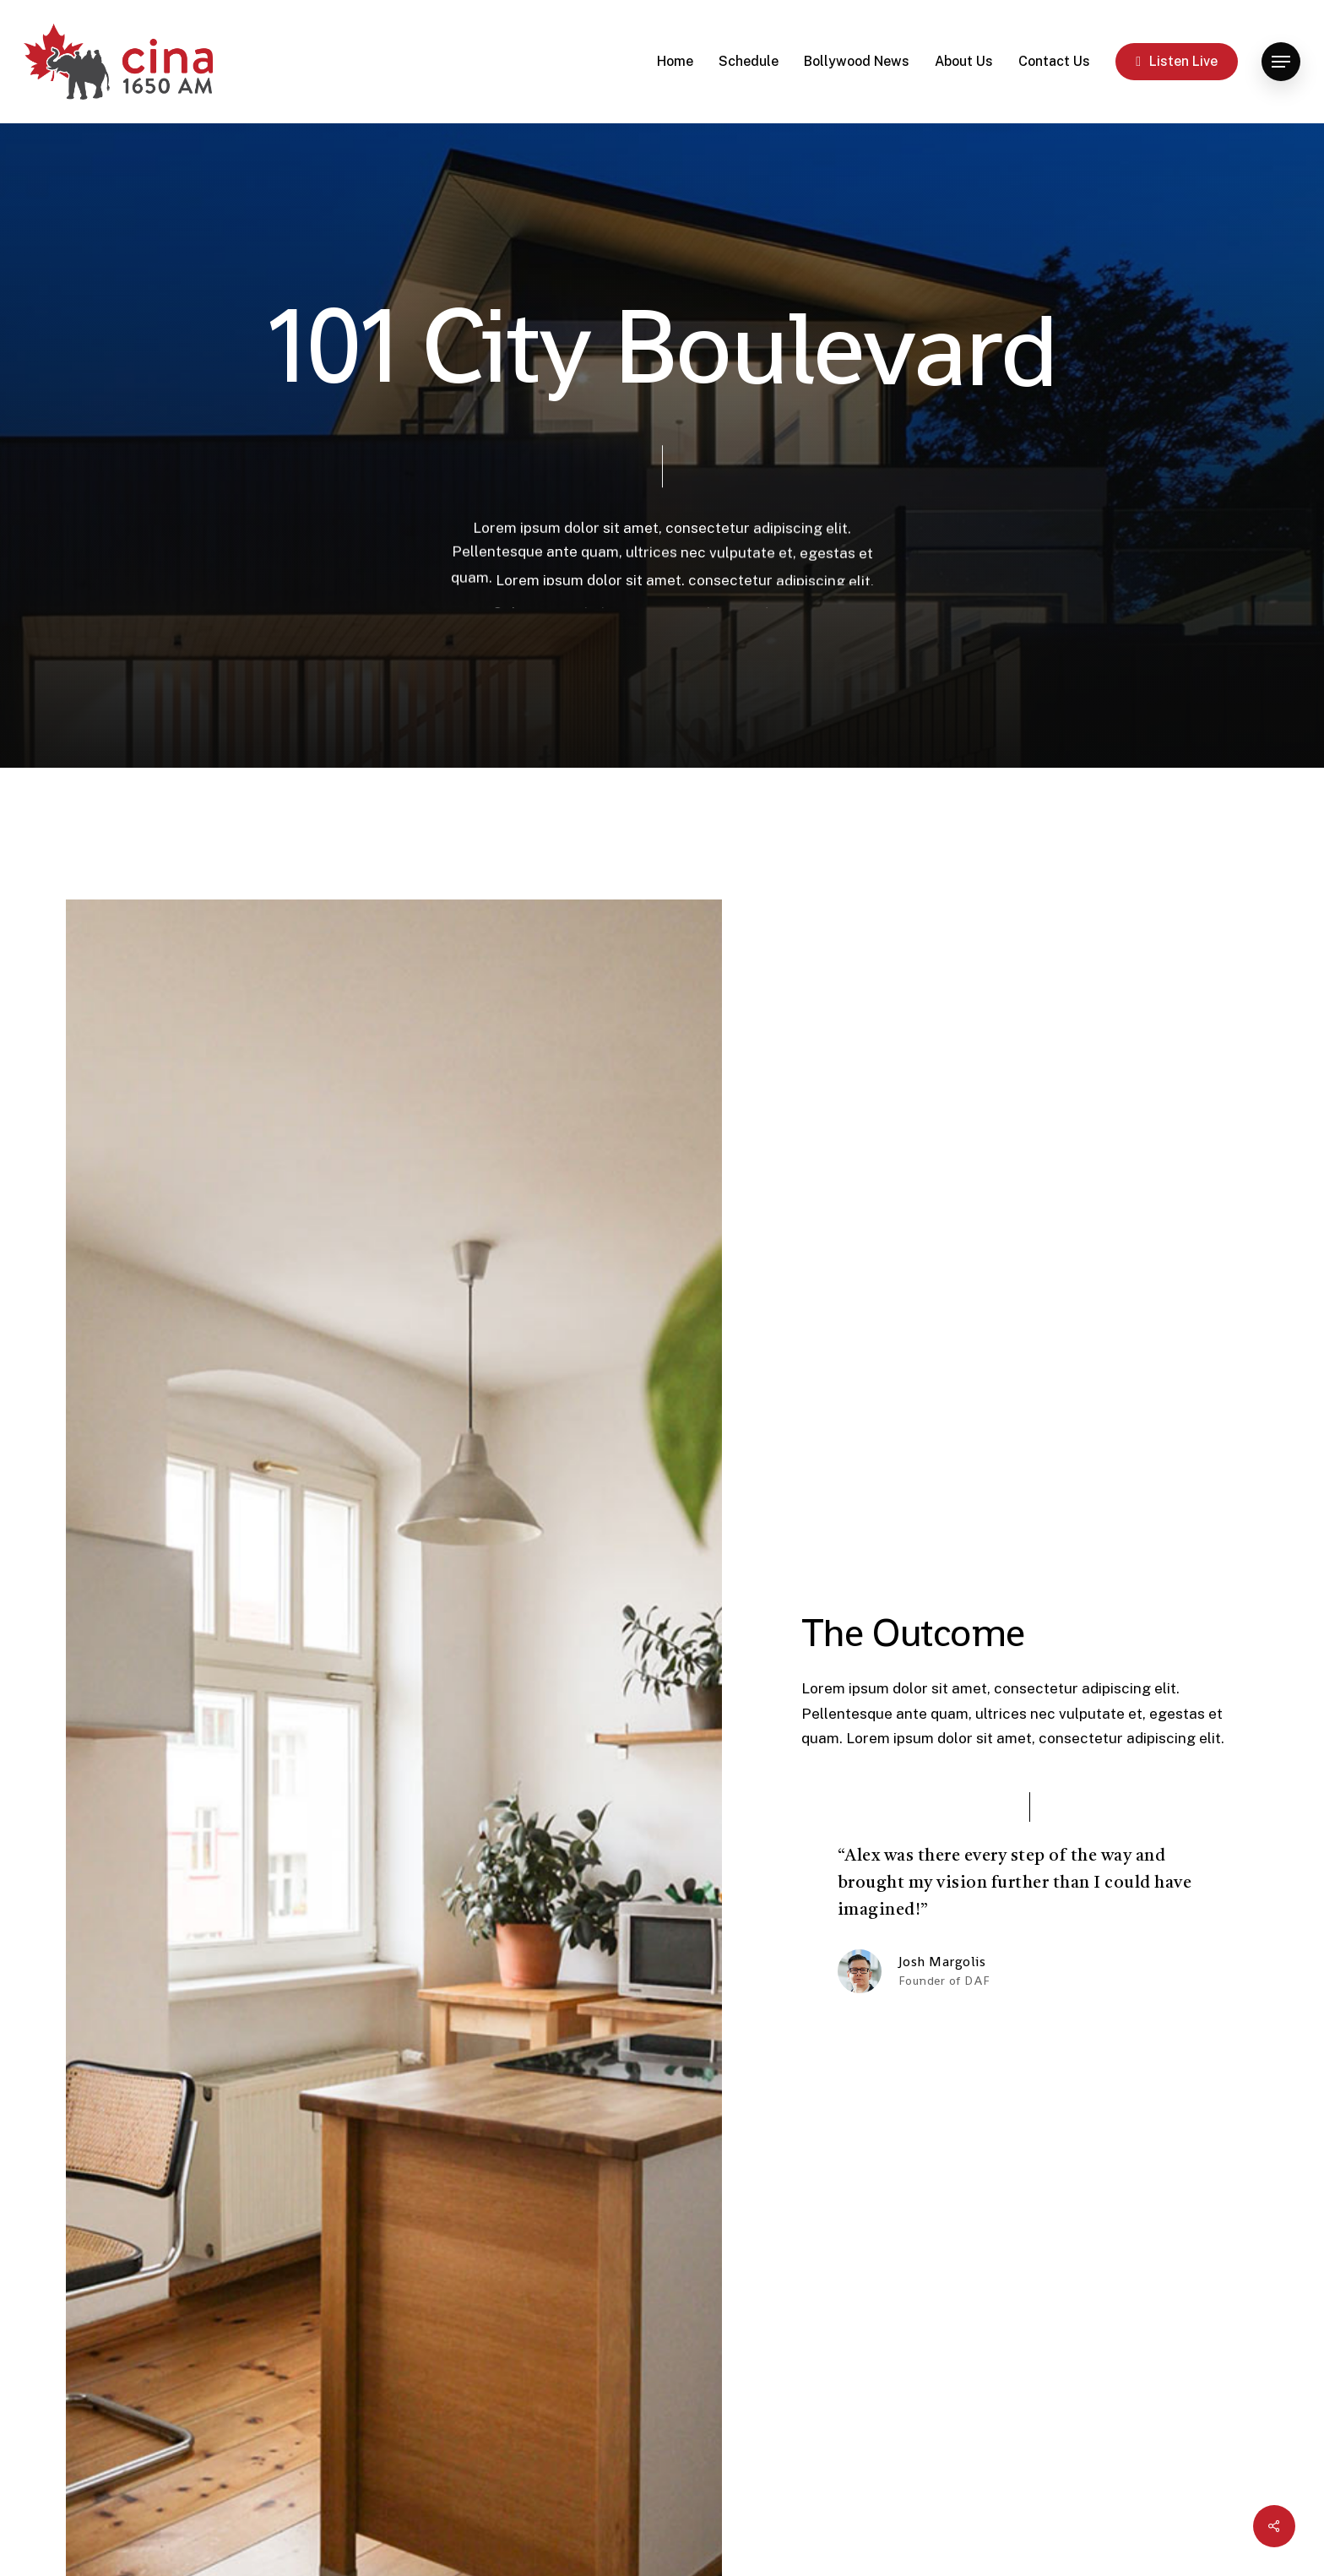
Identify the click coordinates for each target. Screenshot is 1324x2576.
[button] (1281, 62)
